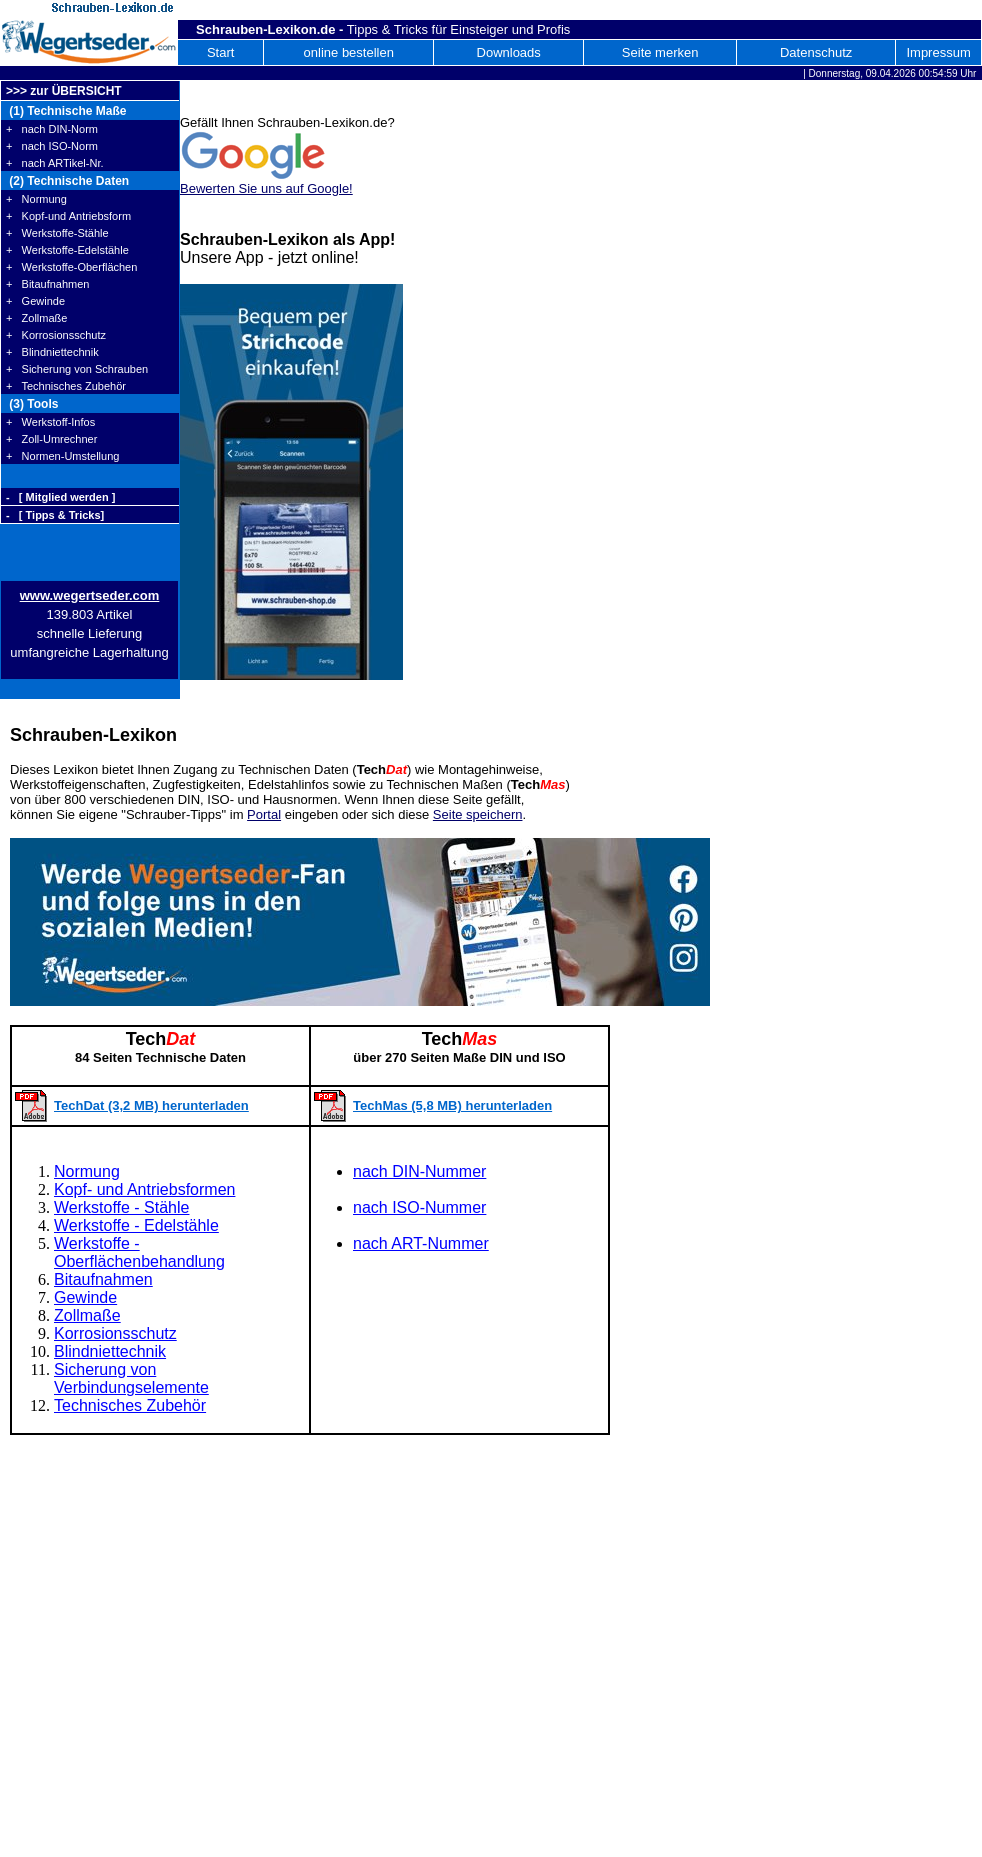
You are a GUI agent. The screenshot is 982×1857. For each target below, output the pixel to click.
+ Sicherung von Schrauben (77, 369)
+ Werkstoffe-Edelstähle (67, 250)
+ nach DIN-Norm (52, 129)
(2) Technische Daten (67, 181)
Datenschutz (816, 52)
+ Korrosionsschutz (56, 335)
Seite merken (660, 52)
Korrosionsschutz (115, 1333)
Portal (264, 814)
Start (220, 52)
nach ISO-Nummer (419, 1207)
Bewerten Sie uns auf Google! (266, 188)
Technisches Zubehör (130, 1405)
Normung (87, 1171)
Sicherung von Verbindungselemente (131, 1378)
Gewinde (85, 1297)
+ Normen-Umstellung (62, 456)
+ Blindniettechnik (52, 352)
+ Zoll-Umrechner (51, 439)
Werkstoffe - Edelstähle (136, 1225)
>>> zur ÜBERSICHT (64, 91)
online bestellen (349, 52)
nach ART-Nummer (421, 1243)
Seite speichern (478, 814)
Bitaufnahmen (103, 1279)
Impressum (938, 52)
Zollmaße (87, 1315)
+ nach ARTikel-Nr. (55, 163)
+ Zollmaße (36, 318)
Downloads (509, 52)
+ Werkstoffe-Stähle (57, 233)
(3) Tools (32, 404)
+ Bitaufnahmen (47, 284)
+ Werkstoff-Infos (50, 422)
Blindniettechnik (110, 1351)
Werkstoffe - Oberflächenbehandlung (139, 1252)
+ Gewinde (35, 301)
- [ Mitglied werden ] (60, 497)
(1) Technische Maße (66, 111)
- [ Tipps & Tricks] (55, 515)
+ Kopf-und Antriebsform (68, 216)
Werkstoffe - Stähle (121, 1207)
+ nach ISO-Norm (52, 146)
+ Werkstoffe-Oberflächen (71, 267)
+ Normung (36, 199)
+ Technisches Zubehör (66, 386)
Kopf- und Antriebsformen (144, 1189)
